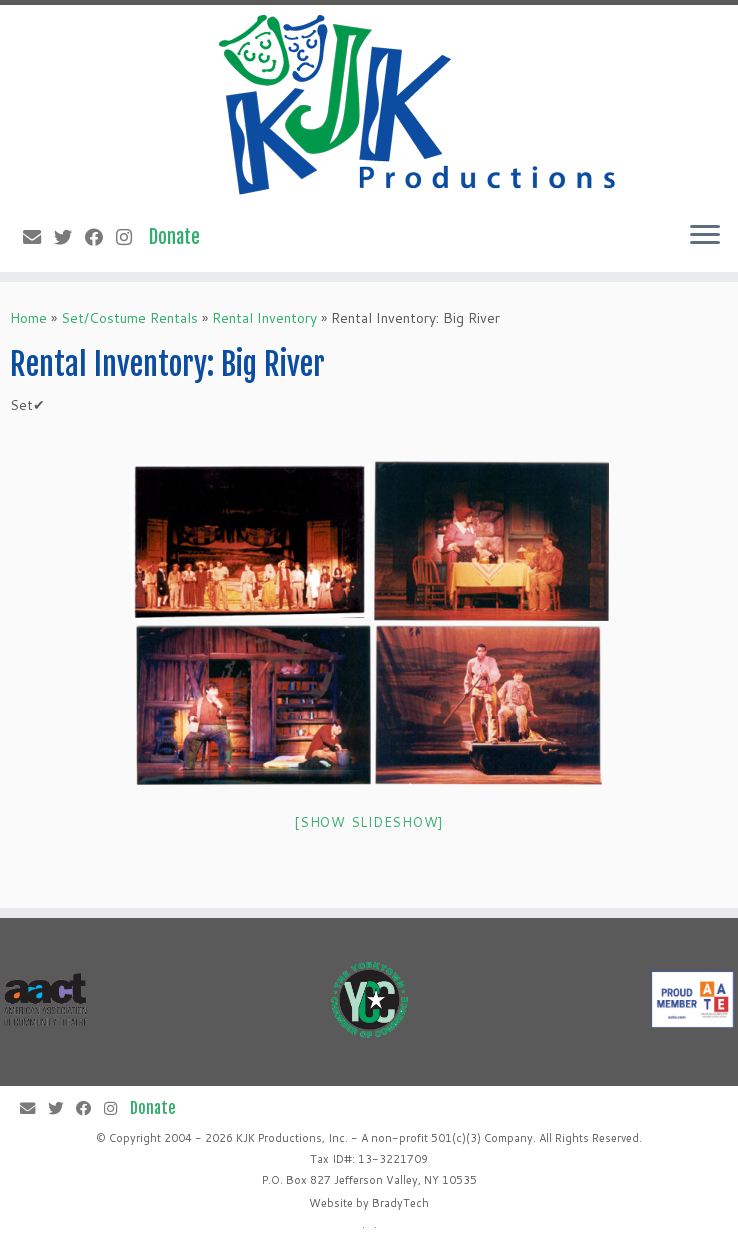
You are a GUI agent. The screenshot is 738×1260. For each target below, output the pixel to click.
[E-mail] (38, 237)
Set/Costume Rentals (129, 318)
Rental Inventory (264, 318)
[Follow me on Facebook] (100, 237)
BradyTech (400, 1203)
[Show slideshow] (369, 822)
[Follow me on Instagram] (130, 237)
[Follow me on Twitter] (69, 237)
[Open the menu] (705, 236)
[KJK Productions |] (419, 105)
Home (28, 318)
